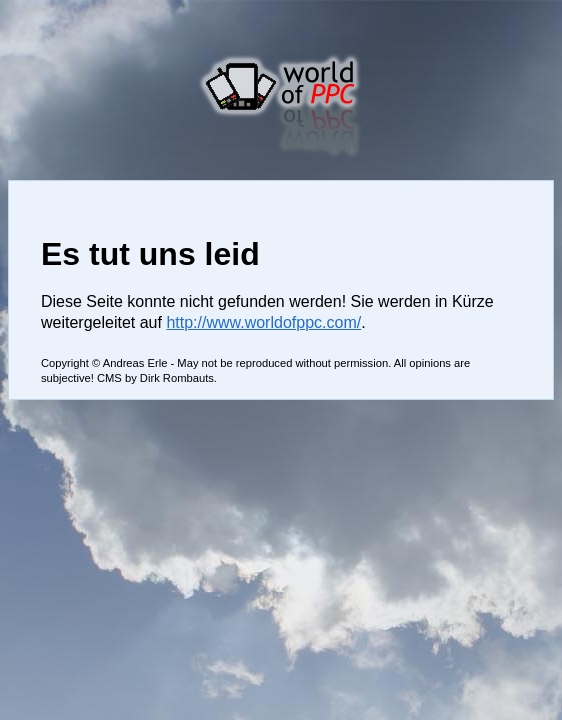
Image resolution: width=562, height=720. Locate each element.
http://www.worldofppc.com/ (263, 322)
